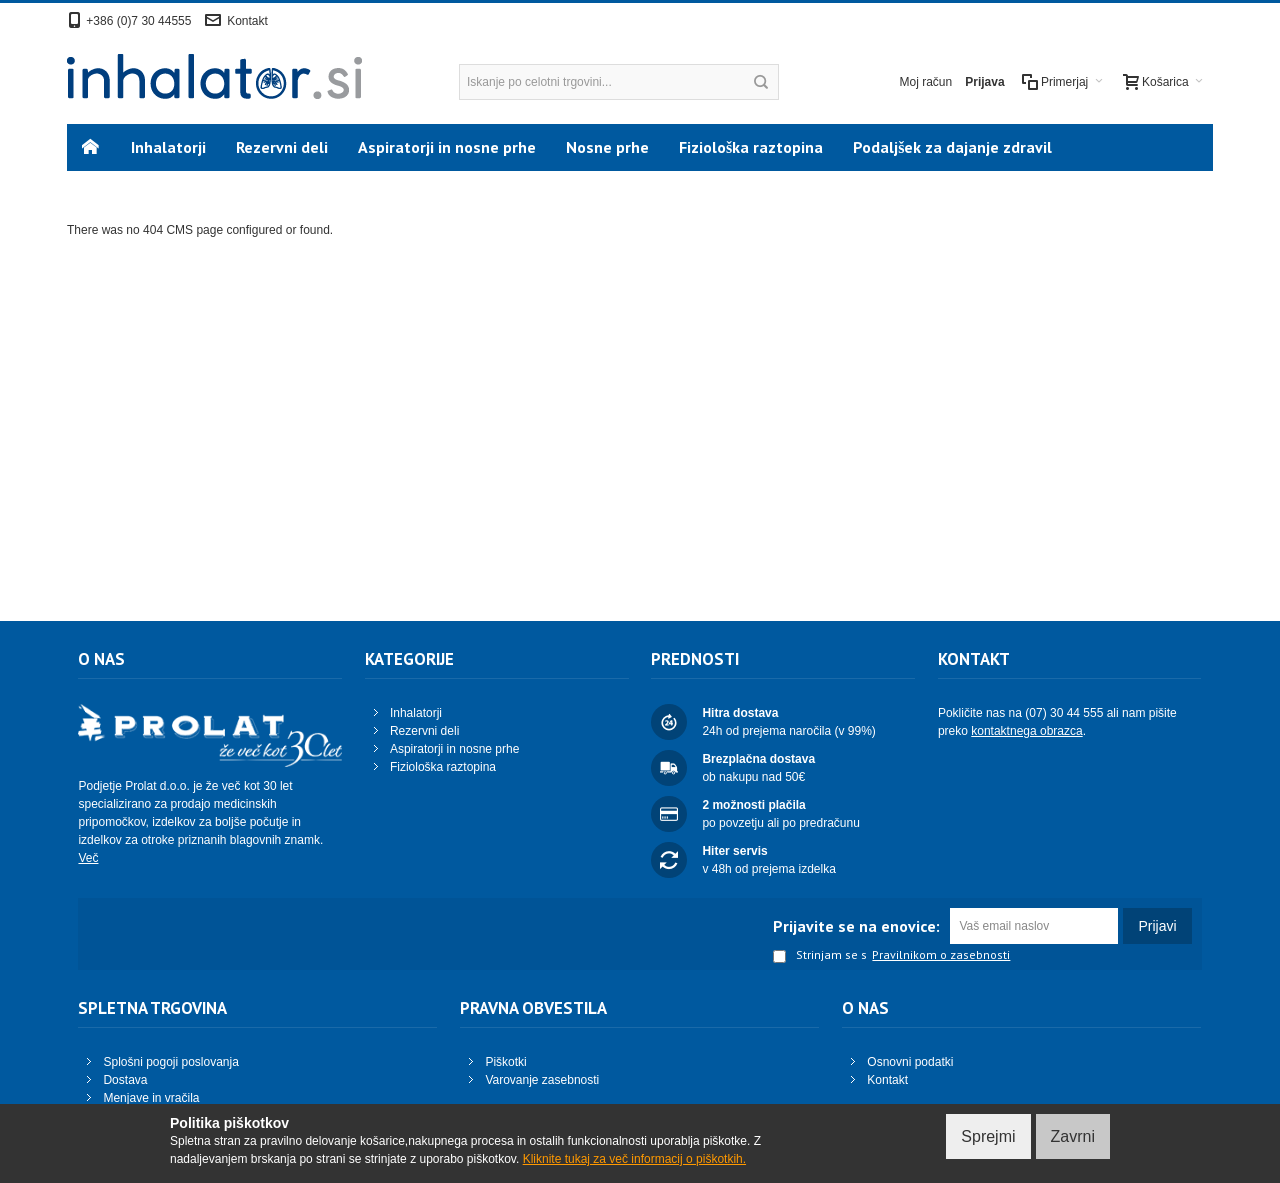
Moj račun (926, 82)
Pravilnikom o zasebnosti (941, 955)
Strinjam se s (820, 956)
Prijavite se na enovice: (856, 926)
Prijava (984, 82)
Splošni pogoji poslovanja (170, 1062)
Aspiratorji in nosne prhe (454, 749)
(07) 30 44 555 (1064, 713)
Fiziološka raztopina (443, 767)
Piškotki (505, 1062)
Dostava (125, 1080)
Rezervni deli (424, 731)
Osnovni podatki (910, 1062)
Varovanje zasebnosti (542, 1080)
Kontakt (247, 21)
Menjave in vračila (151, 1098)
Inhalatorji (416, 713)
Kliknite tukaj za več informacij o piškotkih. (634, 1159)
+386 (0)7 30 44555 (138, 21)
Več (88, 858)
